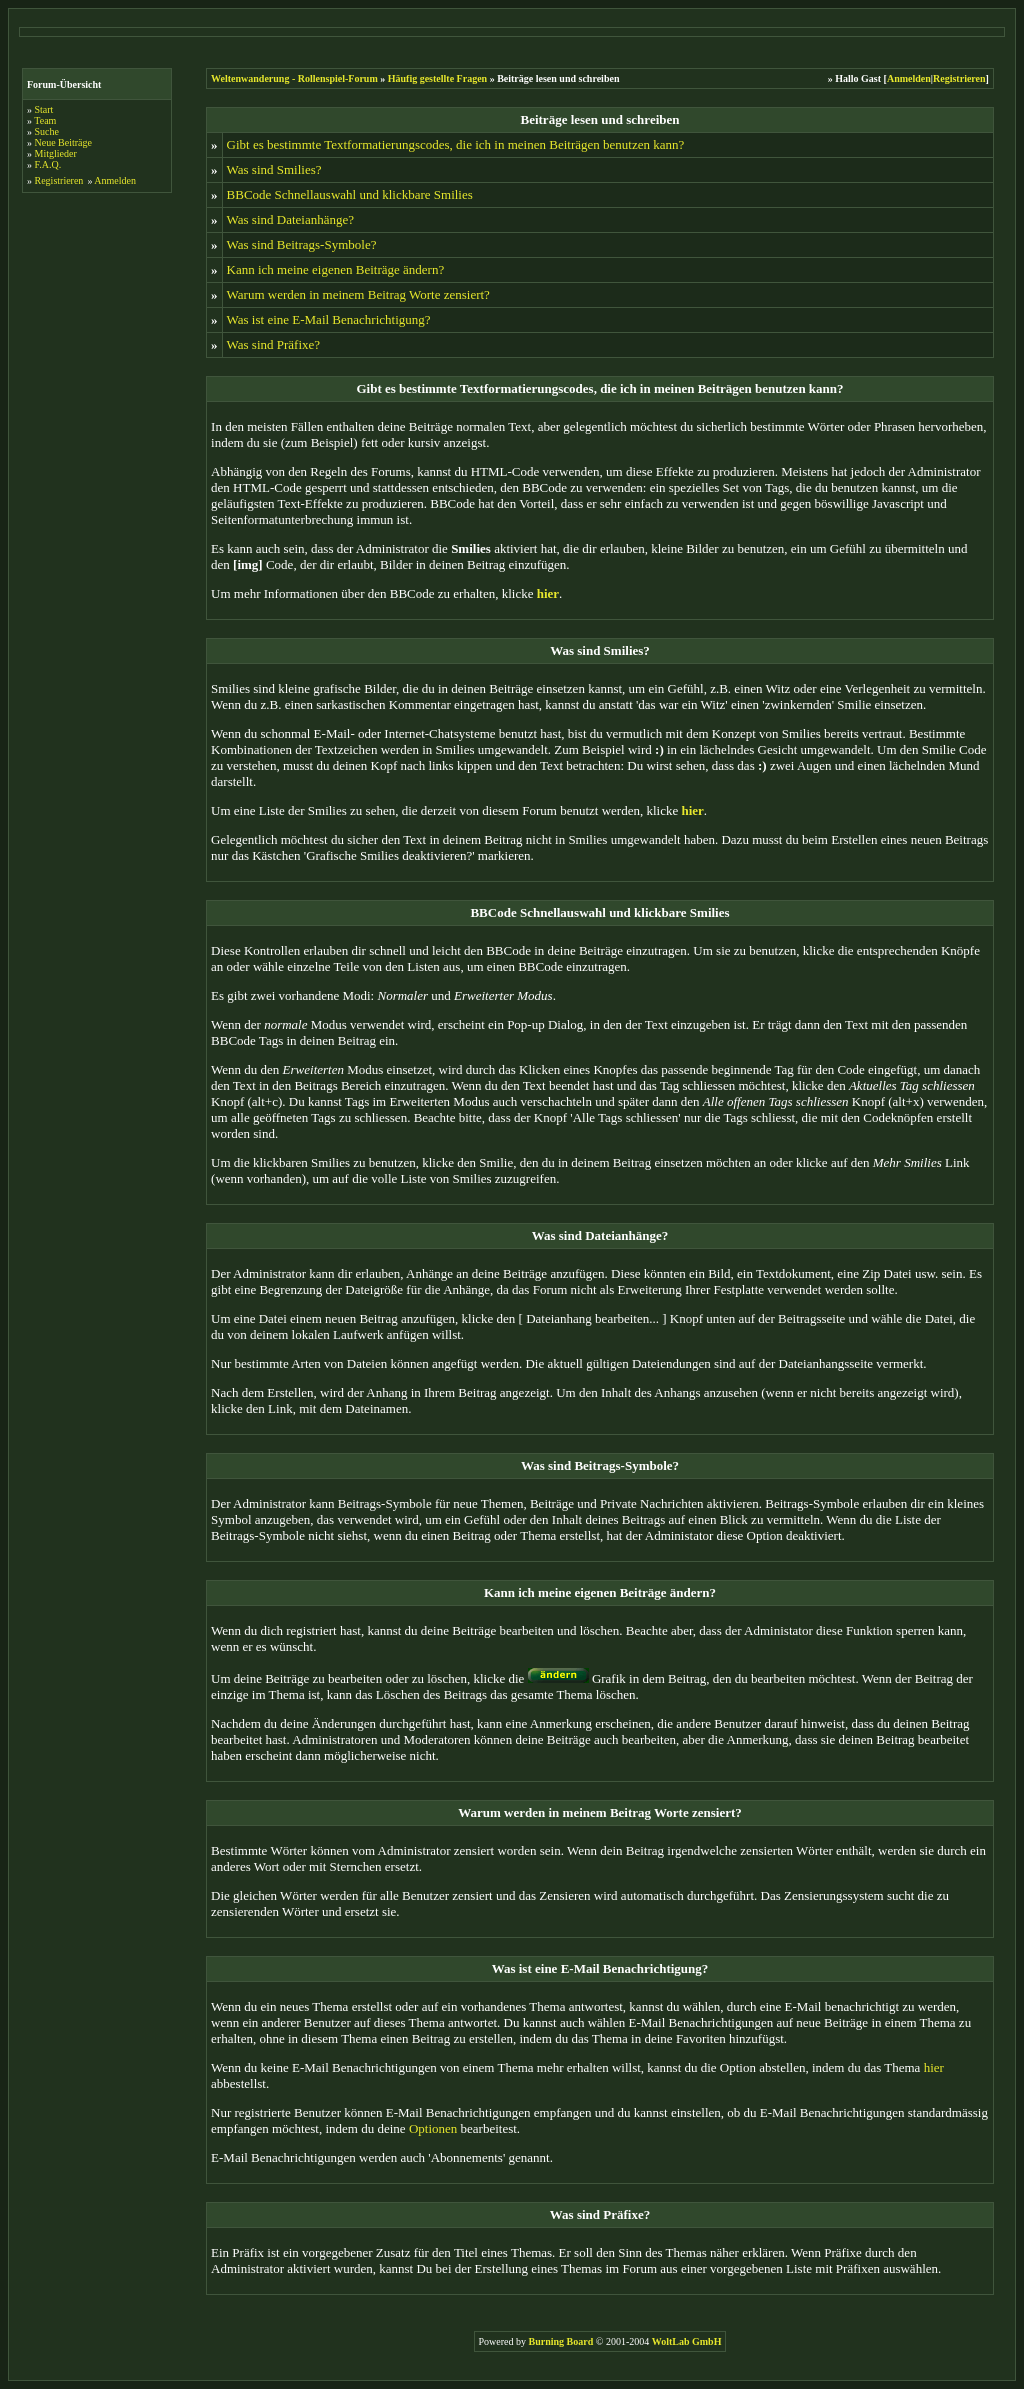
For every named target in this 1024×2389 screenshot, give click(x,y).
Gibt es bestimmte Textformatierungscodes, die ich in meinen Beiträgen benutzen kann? (456, 144)
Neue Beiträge (63, 142)
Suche (47, 131)
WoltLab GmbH (687, 2341)
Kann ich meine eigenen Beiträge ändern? (336, 269)
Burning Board (562, 2341)
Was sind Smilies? (274, 169)
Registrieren (59, 180)
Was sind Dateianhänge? (290, 219)
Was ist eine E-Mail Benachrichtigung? (329, 319)
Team (45, 120)
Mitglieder (56, 153)
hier (934, 2067)
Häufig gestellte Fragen (437, 78)
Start (44, 109)
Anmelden (115, 180)
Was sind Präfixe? (274, 344)
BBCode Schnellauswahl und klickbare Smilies (350, 194)
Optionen (433, 2128)
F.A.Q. (48, 164)
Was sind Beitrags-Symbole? (302, 244)
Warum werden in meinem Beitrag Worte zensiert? (358, 294)
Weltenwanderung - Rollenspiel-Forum (294, 78)
